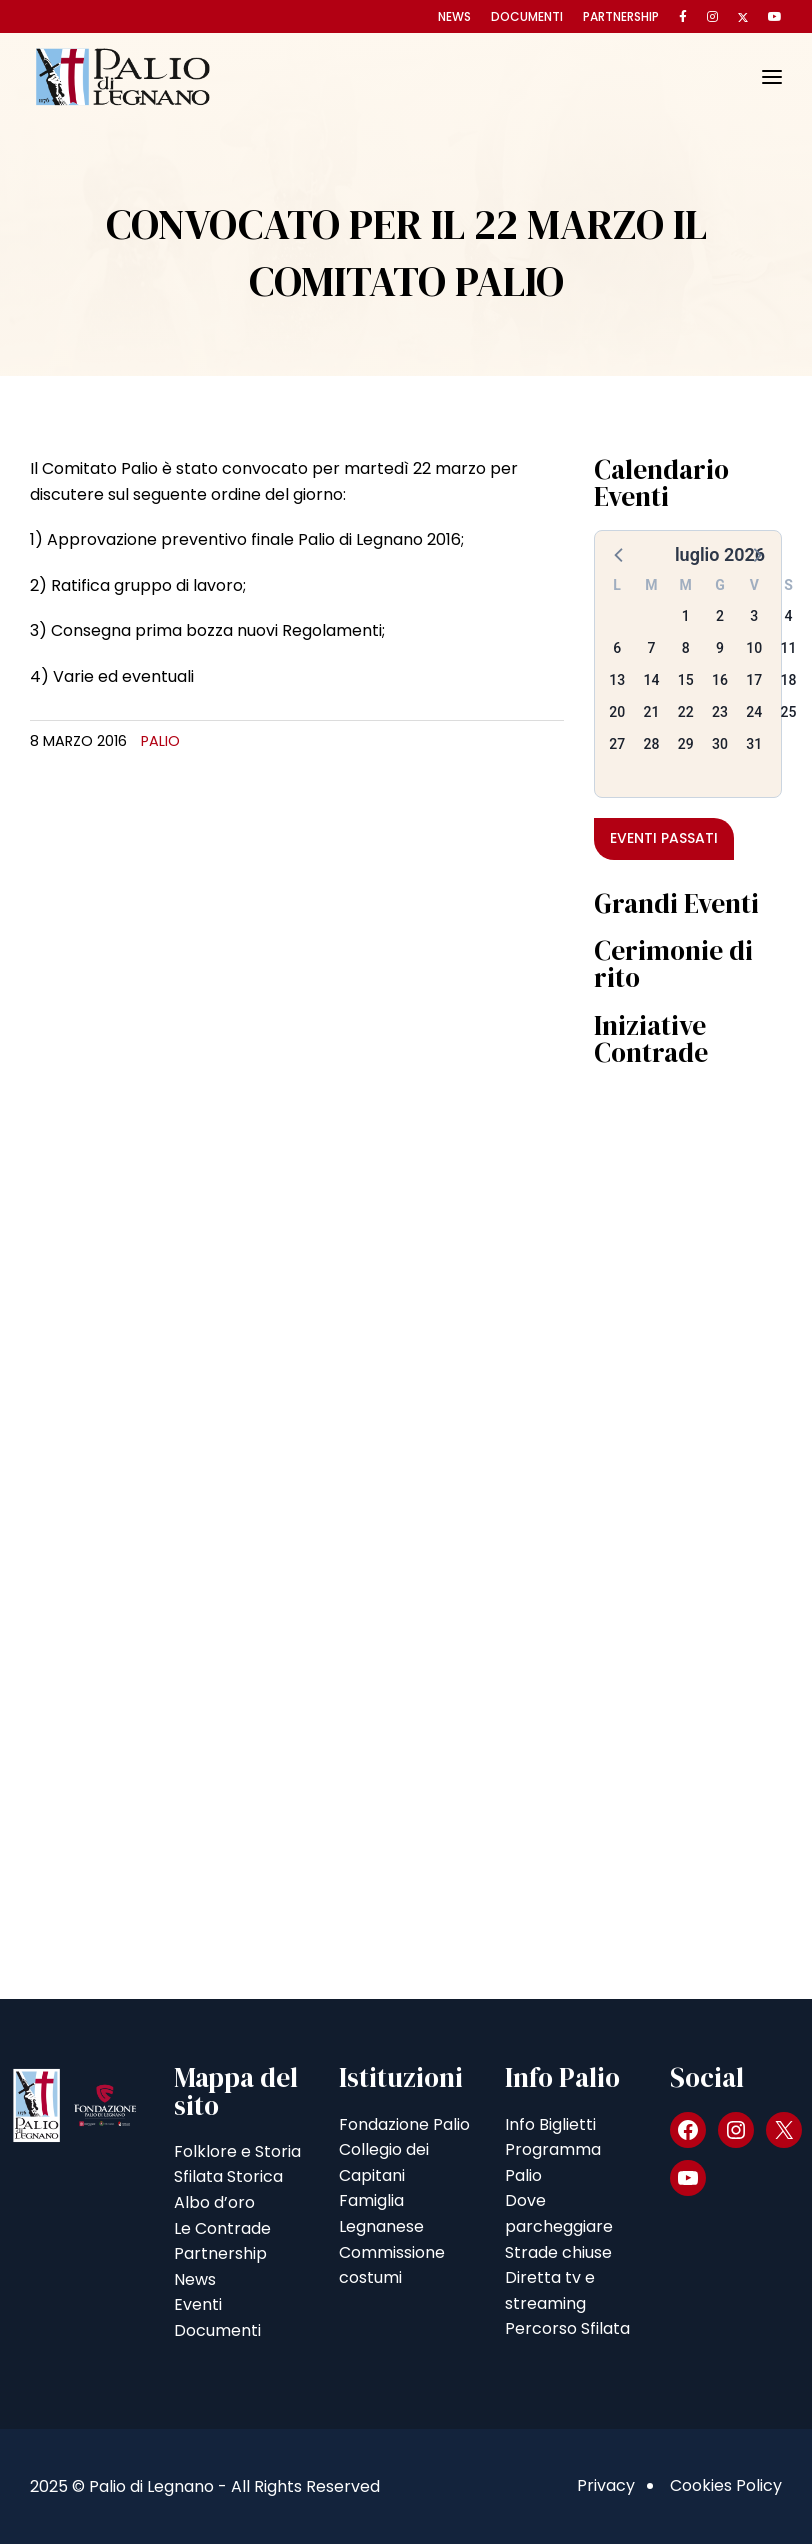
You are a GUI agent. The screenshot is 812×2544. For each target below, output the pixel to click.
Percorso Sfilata (567, 2328)
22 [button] (686, 712)
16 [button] (720, 680)
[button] (620, 554)
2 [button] (720, 616)
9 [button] (720, 648)
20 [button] (617, 712)
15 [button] (686, 680)
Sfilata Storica (228, 2176)
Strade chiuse (558, 2252)
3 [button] (754, 616)
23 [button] (720, 712)
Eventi (198, 2304)
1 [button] (686, 616)
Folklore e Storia (237, 2151)
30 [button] (720, 744)
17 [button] (754, 680)
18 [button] (789, 680)
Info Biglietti (550, 2124)
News (454, 16)
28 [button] (651, 744)
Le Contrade (222, 2228)
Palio (160, 741)
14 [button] (651, 680)
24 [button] (754, 712)
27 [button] (617, 744)
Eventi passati (664, 838)
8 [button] (686, 648)
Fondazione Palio (404, 2124)
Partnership (621, 16)
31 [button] (754, 744)
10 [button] (754, 648)
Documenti (527, 16)
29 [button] (686, 744)
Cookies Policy (726, 2485)
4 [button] (789, 616)
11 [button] (789, 648)
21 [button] (651, 712)
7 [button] (651, 648)
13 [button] (617, 680)
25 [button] (789, 712)
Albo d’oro (214, 2202)
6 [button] (617, 648)
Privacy (606, 2485)
